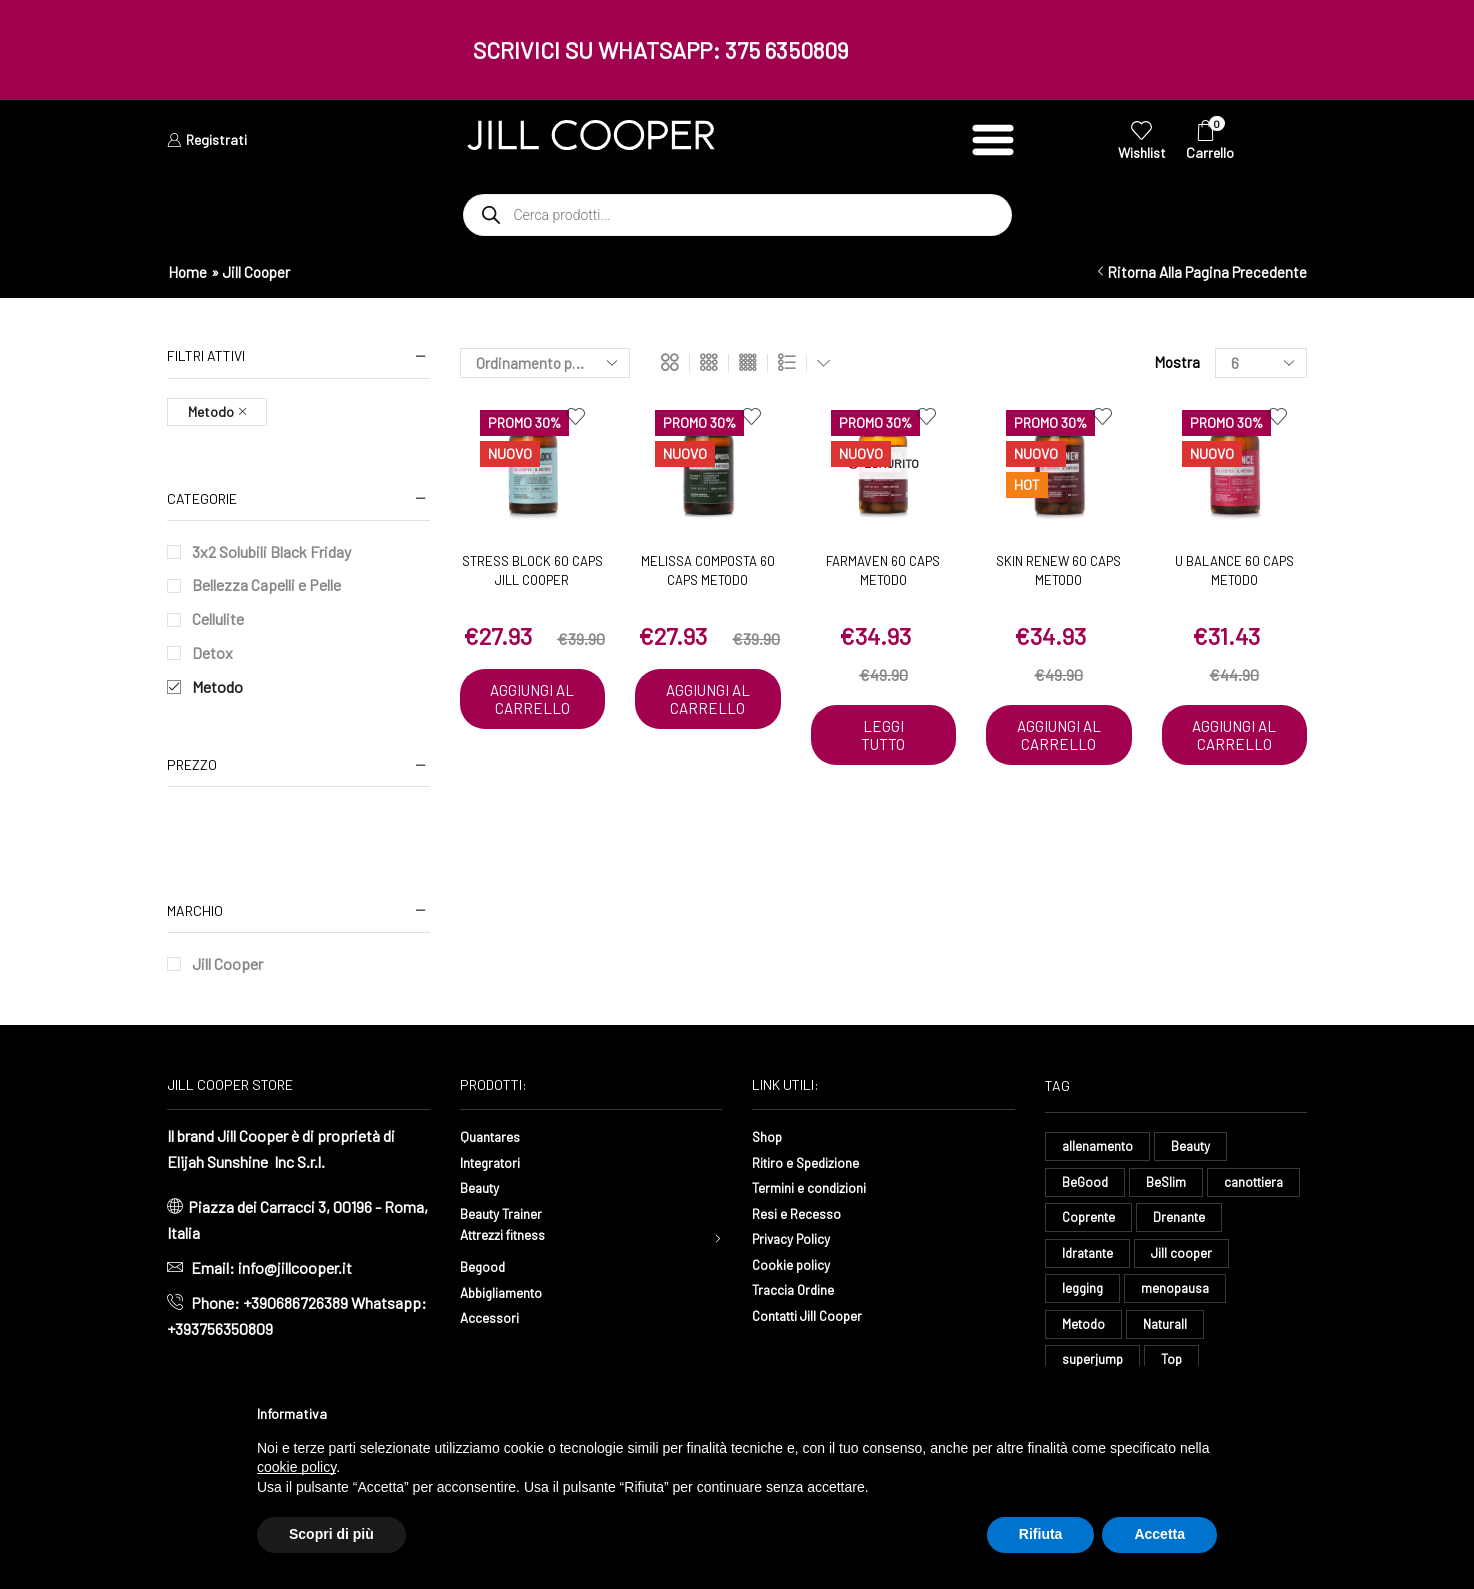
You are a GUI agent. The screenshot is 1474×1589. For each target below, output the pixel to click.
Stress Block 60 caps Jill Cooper (532, 571)
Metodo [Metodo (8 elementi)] (1194, 1333)
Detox (212, 652)
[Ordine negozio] (545, 363)
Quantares (494, 1135)
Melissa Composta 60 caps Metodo (708, 571)
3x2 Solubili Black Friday (271, 551)
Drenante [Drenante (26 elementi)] (1089, 1258)
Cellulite (218, 618)
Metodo (217, 686)
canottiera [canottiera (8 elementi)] (1094, 1221)
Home (187, 272)
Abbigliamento (508, 1295)
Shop (769, 1135)
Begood (486, 1269)
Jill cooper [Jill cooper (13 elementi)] (1093, 1296)
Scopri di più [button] (331, 1534)
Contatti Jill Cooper (817, 1314)
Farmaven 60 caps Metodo (883, 571)
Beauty (483, 1186)
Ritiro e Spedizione (815, 1161)
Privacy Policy (799, 1237)
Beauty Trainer (508, 1212)
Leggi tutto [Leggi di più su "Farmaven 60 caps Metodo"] (883, 736)
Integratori (495, 1161)
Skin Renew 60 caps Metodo (1058, 571)
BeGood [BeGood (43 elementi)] (1086, 1184)
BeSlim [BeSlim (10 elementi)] (1168, 1184)
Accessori (494, 1320)
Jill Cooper (227, 963)
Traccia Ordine (799, 1288)
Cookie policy (797, 1263)
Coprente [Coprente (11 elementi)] (1193, 1221)
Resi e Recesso (803, 1212)
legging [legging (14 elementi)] (1185, 1296)
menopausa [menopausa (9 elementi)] (1097, 1333)
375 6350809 (787, 50)
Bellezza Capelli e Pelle (266, 584)
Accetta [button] (1159, 1534)
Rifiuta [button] (1041, 1534)
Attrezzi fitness (513, 1237)
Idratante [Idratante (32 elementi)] (1184, 1258)
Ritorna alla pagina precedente (1207, 272)
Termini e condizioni (819, 1186)
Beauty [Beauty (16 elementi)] (1196, 1146)
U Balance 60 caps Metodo (1234, 571)
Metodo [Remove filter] (211, 411)
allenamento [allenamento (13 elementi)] (1099, 1146)
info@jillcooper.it (295, 1267)
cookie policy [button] (296, 1467)
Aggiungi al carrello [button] (532, 709)
